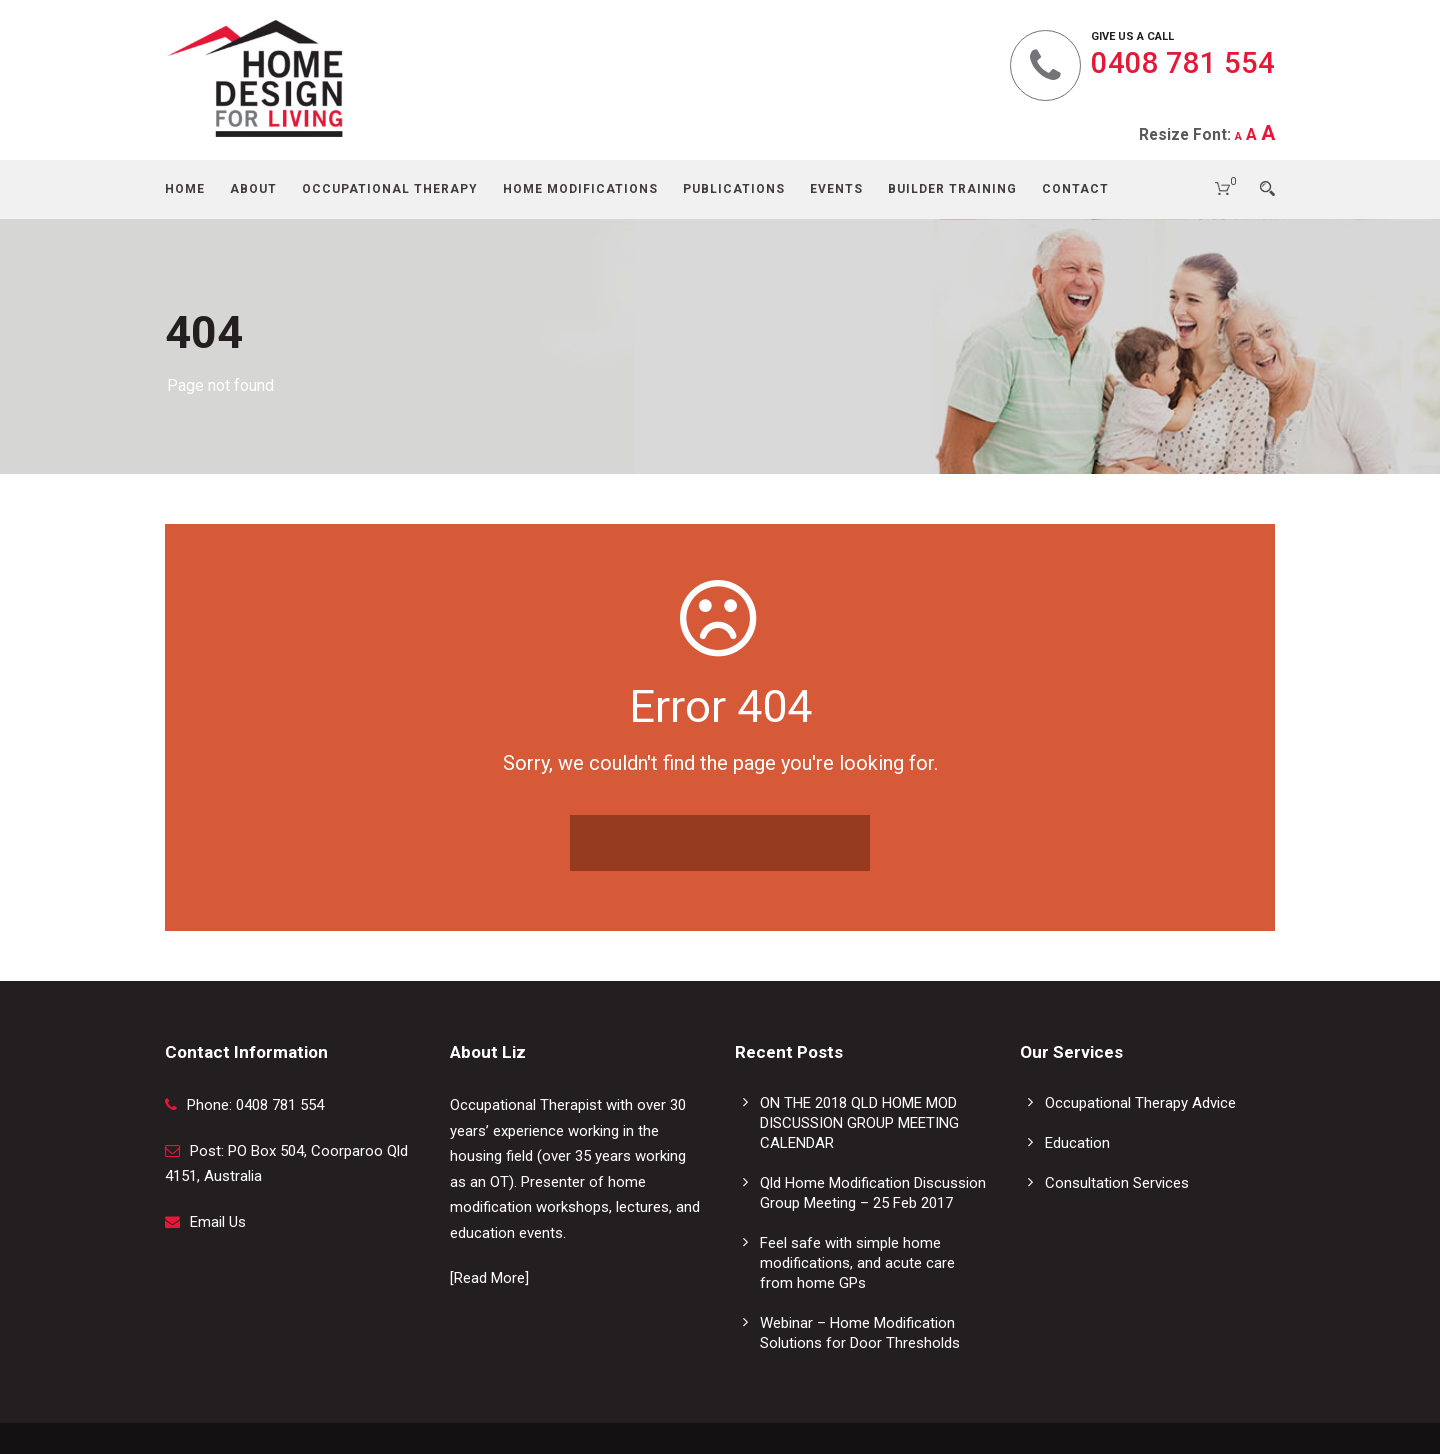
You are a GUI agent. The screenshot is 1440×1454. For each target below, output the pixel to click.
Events (836, 189)
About (253, 189)
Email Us (218, 1222)
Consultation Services (1117, 1183)
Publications (734, 189)
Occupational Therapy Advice (1140, 1103)
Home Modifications (580, 189)
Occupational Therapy (390, 189)
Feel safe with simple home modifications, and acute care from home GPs (857, 1263)
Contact (1075, 189)
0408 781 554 (1183, 63)
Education (1077, 1143)
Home (185, 189)
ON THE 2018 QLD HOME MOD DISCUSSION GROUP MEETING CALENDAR (859, 1123)
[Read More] (489, 1278)
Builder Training (952, 189)
